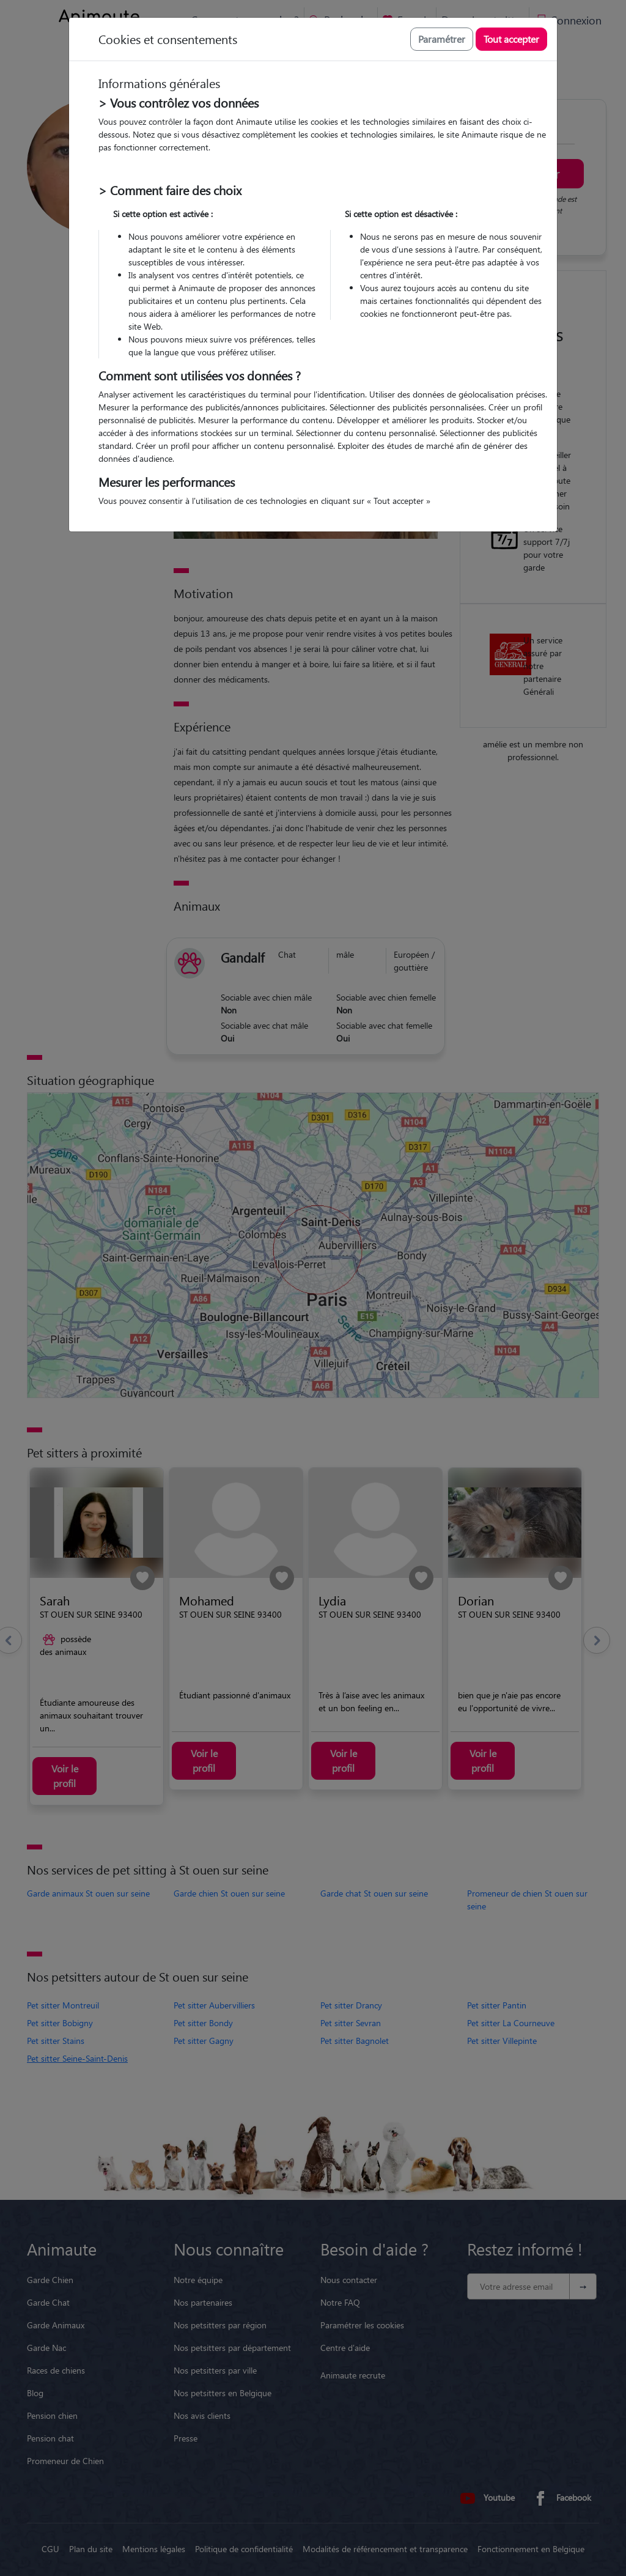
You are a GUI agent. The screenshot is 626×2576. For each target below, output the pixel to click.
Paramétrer (441, 38)
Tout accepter (511, 38)
